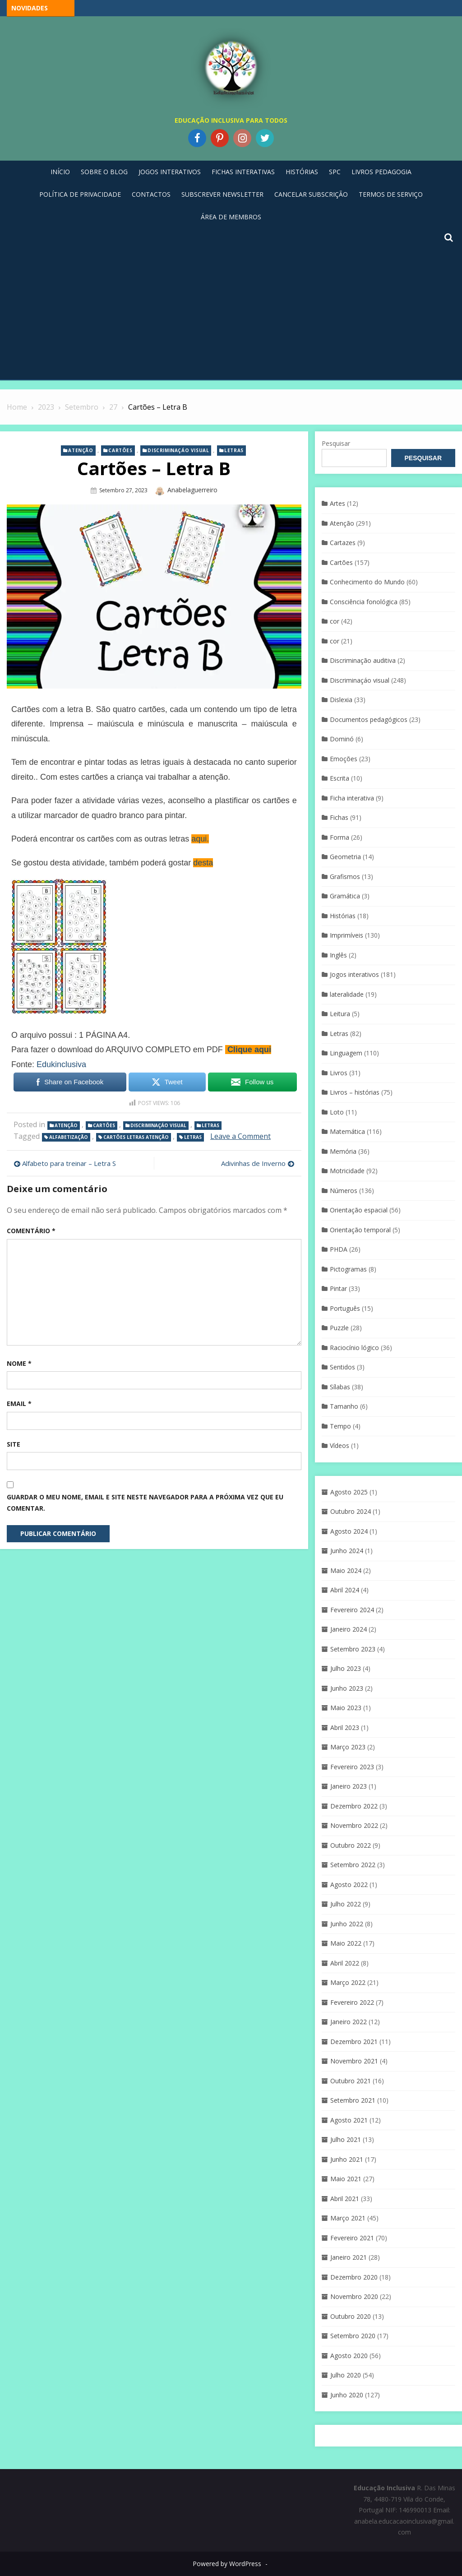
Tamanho (344, 1406)
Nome (19, 1363)
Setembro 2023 (352, 1649)
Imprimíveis (346, 935)
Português (345, 1308)
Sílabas (340, 1387)
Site (13, 1444)
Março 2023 (347, 1747)
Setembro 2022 (352, 1864)
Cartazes (343, 542)
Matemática (347, 1131)
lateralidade (347, 994)
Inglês (338, 955)
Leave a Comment (240, 1136)
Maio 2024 (345, 1570)
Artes (337, 503)
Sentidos (342, 1367)
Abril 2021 (344, 2198)
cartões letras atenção (136, 1137)
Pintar (338, 1288)
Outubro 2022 (350, 1845)
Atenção (80, 450)
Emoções (343, 758)
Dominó (342, 739)
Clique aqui (249, 1049)
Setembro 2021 (352, 2100)
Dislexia (341, 699)
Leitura (340, 1013)
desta (203, 862)
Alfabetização (68, 1137)
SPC (335, 171)
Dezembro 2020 (354, 2277)
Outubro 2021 (350, 2081)
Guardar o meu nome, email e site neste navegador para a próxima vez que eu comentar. (145, 1502)
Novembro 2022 (354, 1825)
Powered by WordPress (227, 2563)
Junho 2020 (346, 2395)
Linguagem (346, 1053)
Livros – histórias (354, 1092)
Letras (234, 450)
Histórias (302, 171)
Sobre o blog (104, 171)
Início (60, 171)
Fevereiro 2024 (352, 1609)
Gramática (345, 896)
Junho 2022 (346, 1923)
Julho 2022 (345, 1904)
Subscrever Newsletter (222, 194)
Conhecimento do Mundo (367, 582)
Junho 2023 (346, 1688)
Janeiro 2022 (348, 2021)
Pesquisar (336, 443)
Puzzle (339, 1327)
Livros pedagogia (381, 171)
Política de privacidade (80, 194)
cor (334, 621)
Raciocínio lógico (354, 1347)
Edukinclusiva (61, 1064)
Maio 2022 (345, 1943)
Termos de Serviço (391, 194)
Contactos (151, 194)
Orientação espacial (359, 1210)
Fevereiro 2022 (352, 2002)
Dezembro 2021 (354, 2041)
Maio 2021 (345, 2178)
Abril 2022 (344, 1963)
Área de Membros (231, 217)
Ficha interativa (352, 798)
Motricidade (347, 1170)
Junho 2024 (346, 1550)
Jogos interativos (354, 974)
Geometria (345, 856)
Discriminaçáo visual (178, 450)
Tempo (340, 1426)
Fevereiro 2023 (352, 1766)
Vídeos (339, 1445)
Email (19, 1403)
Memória (343, 1151)
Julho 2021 (345, 2139)
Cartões (120, 450)
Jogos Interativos (170, 171)
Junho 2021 (346, 2159)
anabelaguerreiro (192, 490)
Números (343, 1190)
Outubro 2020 (350, 2316)
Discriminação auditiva (363, 660)
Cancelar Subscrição (311, 194)
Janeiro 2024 (348, 1629)
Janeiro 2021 (348, 2257)
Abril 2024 (344, 1590)
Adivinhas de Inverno (253, 1163)
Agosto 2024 (349, 1531)
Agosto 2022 (349, 1884)
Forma (339, 837)
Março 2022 (347, 1982)
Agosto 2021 (349, 2120)
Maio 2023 (345, 1707)
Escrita (339, 778)
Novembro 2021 (354, 2061)
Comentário (31, 1230)
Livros (338, 1072)
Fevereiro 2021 (352, 2238)
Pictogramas (348, 1269)
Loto (337, 1112)
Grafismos (345, 876)
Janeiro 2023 (348, 1786)
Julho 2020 (345, 2375)
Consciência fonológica (363, 601)
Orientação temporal (360, 1230)
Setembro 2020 (352, 2335)
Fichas (339, 817)
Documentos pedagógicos (368, 719)
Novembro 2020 (354, 2296)
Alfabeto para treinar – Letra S (69, 1163)
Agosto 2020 (349, 2355)
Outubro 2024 (350, 1511)
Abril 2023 (344, 1727)
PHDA (338, 1249)
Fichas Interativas (243, 171)
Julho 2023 (345, 1668)
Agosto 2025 (349, 1492)
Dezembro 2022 (354, 1806)
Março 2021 (347, 2218)
